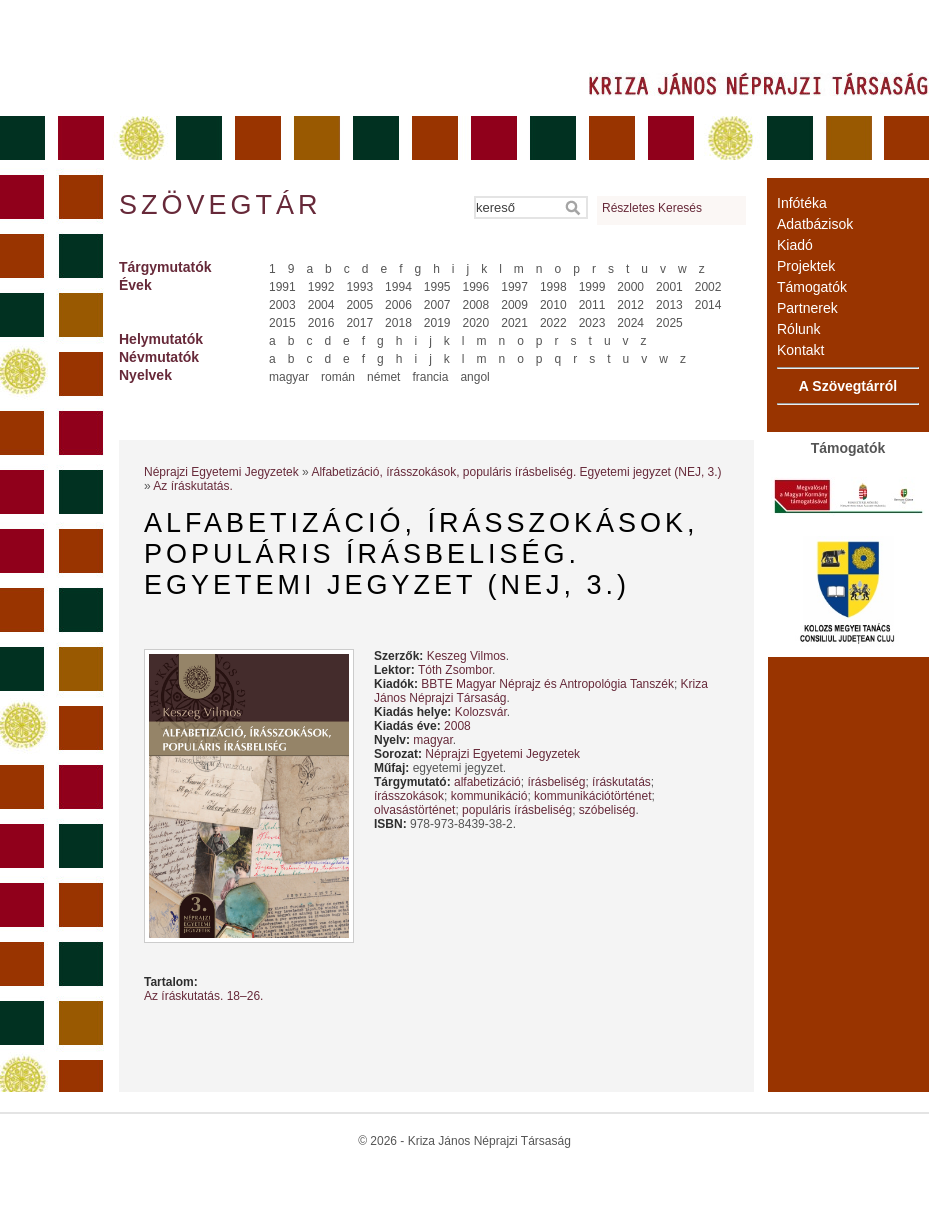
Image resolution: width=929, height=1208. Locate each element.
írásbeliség (556, 782)
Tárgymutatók (165, 267)
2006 (398, 305)
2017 (359, 323)
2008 (476, 305)
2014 (708, 305)
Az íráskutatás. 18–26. (203, 996)
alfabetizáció (487, 782)
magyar (289, 377)
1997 (514, 287)
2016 (321, 323)
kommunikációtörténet (592, 796)
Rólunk (799, 329)
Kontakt (800, 350)
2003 (282, 305)
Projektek (806, 266)
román (338, 377)
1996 (476, 287)
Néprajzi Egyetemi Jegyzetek (221, 472)
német (383, 377)
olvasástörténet (414, 810)
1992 (321, 287)
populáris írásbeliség (517, 810)
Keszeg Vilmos (466, 656)
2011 (592, 305)
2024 (630, 323)
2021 (514, 323)
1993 (359, 287)
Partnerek (807, 308)
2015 (282, 323)
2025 (669, 323)
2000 (630, 287)
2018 (398, 323)
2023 (592, 323)
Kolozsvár (481, 712)
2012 (630, 305)
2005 (359, 305)
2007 (437, 305)
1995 (437, 287)
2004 (321, 305)
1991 (282, 287)
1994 (398, 287)
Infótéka (802, 203)
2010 (553, 305)
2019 (437, 323)
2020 (476, 323)
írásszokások (409, 796)
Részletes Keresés (652, 208)
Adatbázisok (815, 224)
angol (474, 377)
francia (430, 377)
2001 (669, 287)
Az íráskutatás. (192, 486)
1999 (592, 287)
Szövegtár (219, 205)
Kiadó (795, 245)
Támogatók (812, 287)
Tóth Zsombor (455, 670)
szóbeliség (607, 810)
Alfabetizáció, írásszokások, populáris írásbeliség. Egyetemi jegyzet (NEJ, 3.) (516, 472)
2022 (553, 323)
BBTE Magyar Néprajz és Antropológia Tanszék (547, 684)
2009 (514, 305)
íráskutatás (621, 782)
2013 (669, 305)
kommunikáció (489, 796)
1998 (553, 287)
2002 (708, 287)
